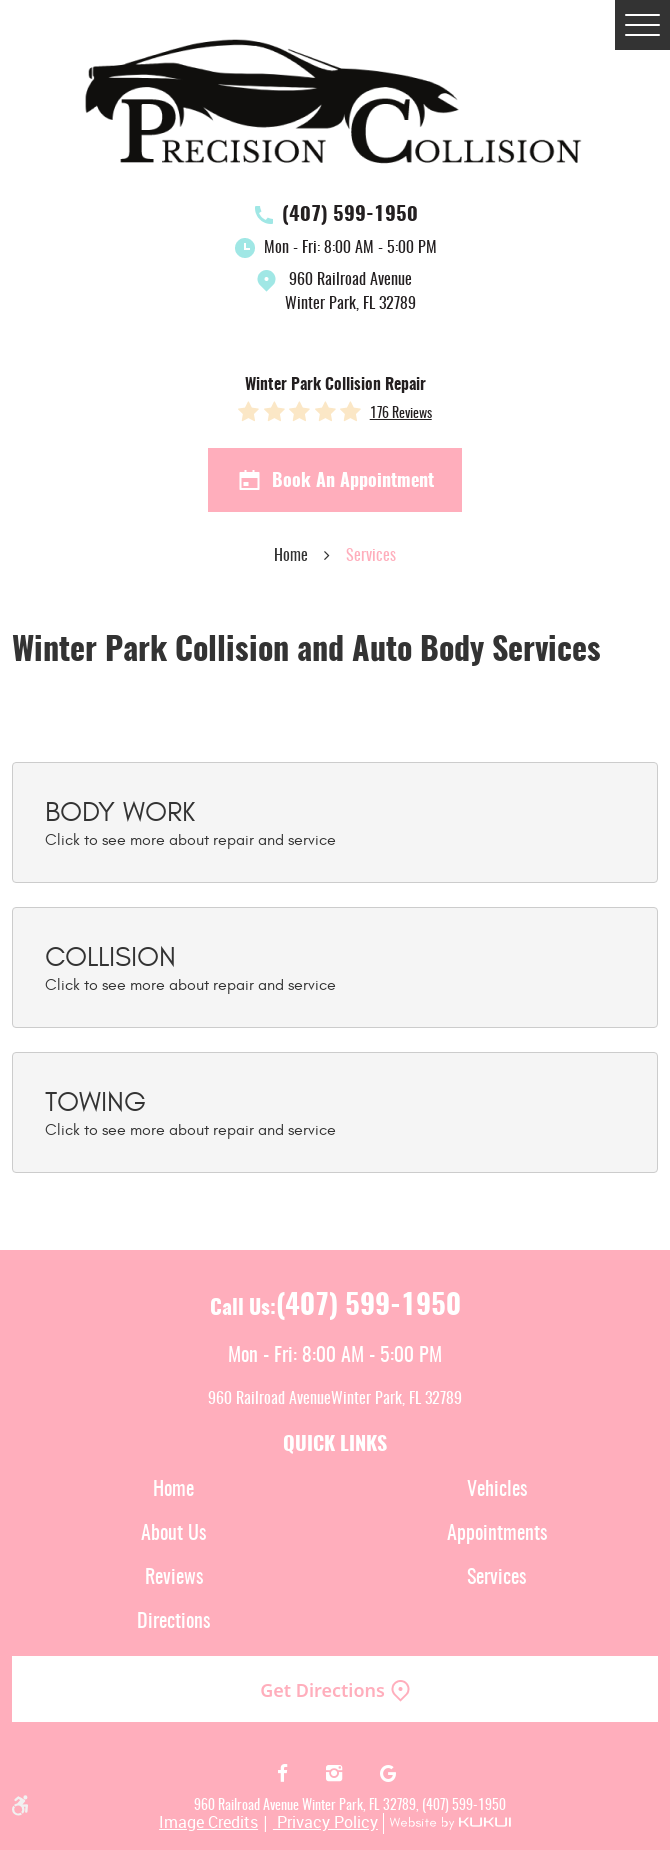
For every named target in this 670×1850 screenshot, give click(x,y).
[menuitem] (173, 1490)
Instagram (335, 1774)
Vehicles (497, 1490)
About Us (173, 1534)
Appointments (497, 1534)
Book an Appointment (335, 481)
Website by (447, 1823)
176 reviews (401, 414)
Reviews (174, 1578)
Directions (173, 1622)
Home (291, 556)
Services (371, 556)
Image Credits (208, 1822)
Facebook (282, 1774)
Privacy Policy (325, 1822)
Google (387, 1774)
